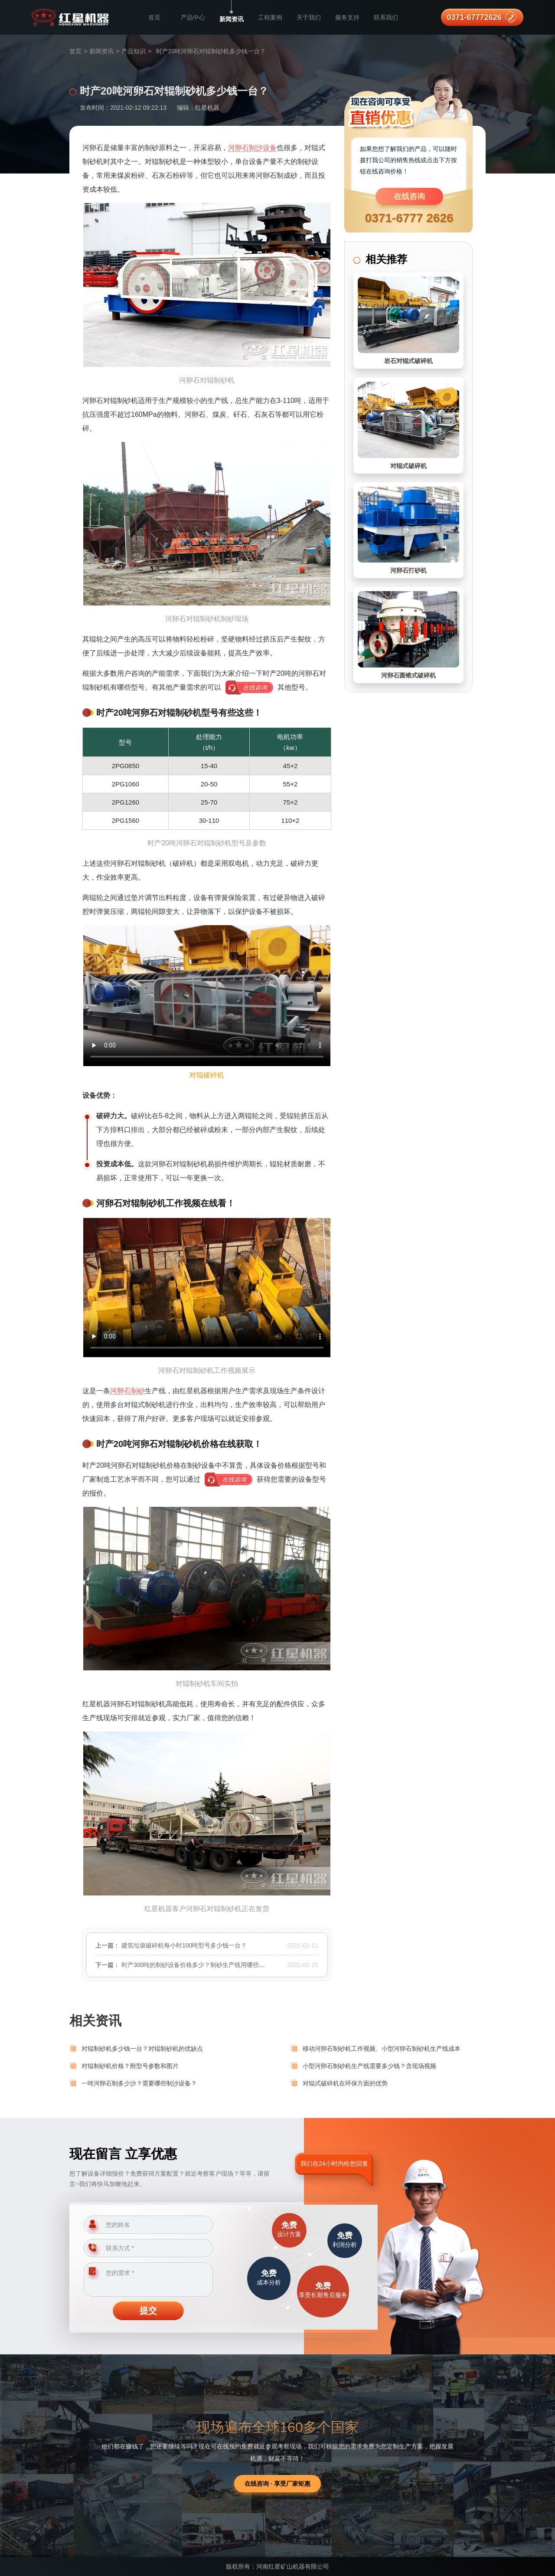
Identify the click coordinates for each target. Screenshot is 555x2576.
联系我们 (386, 17)
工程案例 (270, 17)
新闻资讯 (231, 19)
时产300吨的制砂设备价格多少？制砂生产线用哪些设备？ (199, 1964)
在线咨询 (409, 196)
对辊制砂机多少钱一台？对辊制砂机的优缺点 (142, 2048)
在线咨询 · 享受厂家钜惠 (277, 2483)
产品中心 (193, 17)
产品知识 (133, 51)
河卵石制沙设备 (252, 147)
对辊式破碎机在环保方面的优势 (345, 2083)
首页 (154, 17)
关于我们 (309, 17)
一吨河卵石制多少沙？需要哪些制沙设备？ (139, 2083)
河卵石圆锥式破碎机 (408, 675)
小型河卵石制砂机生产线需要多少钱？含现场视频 (369, 2065)
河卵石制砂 (127, 1390)
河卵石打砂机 (408, 570)
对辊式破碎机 (408, 465)
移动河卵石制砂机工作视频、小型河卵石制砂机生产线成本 (381, 2048)
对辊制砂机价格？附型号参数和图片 (130, 2065)
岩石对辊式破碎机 (408, 360)
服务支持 (347, 17)
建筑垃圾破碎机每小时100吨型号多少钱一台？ (184, 1945)
